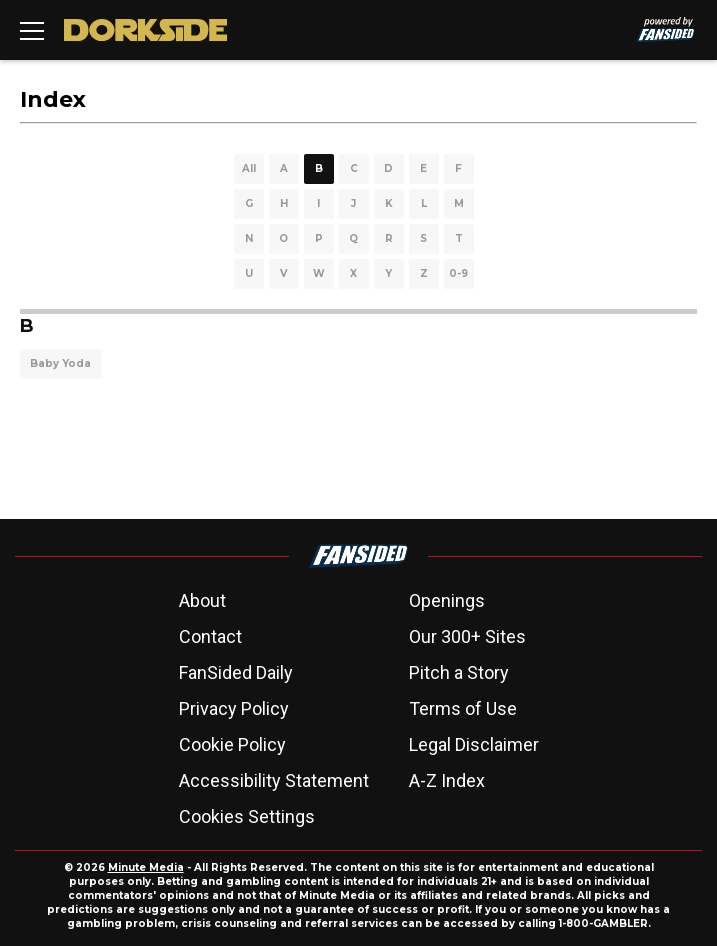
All (249, 168)
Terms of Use (463, 708)
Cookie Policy (232, 744)
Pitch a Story (459, 672)
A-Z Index (447, 780)
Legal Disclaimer (474, 744)
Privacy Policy (234, 708)
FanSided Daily (236, 672)
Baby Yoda (60, 363)
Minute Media (146, 867)
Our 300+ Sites (467, 636)
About (202, 600)
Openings (447, 600)
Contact (210, 636)
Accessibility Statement (274, 780)
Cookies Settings (247, 816)
